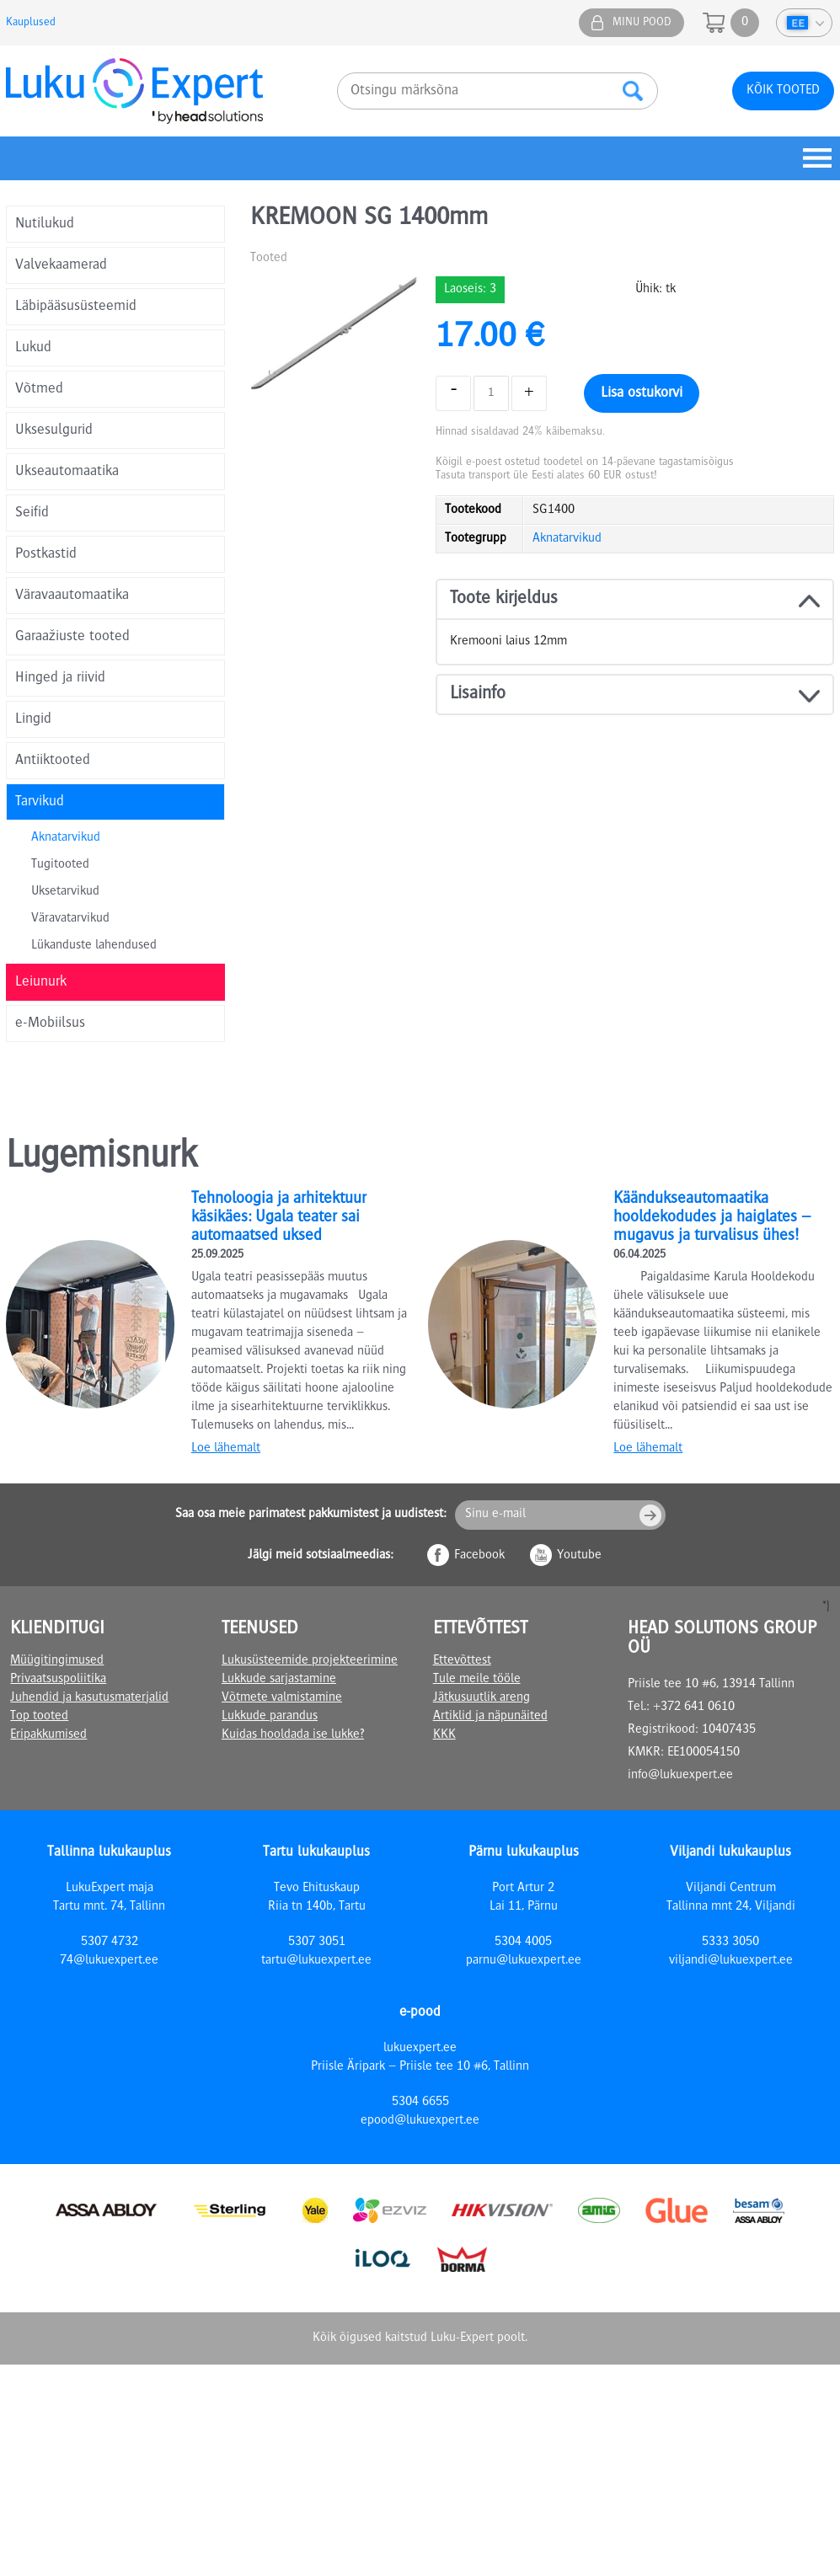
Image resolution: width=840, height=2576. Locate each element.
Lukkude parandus (270, 1717)
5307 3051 (316, 1942)
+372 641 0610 (694, 1707)
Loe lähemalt (225, 1449)
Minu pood (642, 23)
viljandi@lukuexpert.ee (731, 1961)
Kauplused (31, 23)
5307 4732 (109, 1942)
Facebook (479, 1556)
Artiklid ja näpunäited (490, 1717)
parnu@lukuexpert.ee (523, 1961)
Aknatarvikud (65, 838)
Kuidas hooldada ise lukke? (293, 1735)
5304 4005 (523, 1942)
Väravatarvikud (70, 919)
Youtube (579, 1556)
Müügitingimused (57, 1661)
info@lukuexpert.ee (680, 1775)
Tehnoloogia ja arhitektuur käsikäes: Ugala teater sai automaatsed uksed (278, 1218)
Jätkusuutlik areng (481, 1698)
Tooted (268, 258)
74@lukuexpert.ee (109, 1961)
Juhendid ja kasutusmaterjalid (89, 1698)
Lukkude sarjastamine (279, 1679)
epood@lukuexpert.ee (420, 2121)
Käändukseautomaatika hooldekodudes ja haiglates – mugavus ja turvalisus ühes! (712, 1218)
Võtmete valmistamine (282, 1698)
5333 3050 (730, 1942)
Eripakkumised (48, 1735)
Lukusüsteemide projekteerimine (310, 1661)
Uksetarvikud (65, 892)
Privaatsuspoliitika (58, 1679)
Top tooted (39, 1717)
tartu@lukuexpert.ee (316, 1961)
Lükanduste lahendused (94, 946)
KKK (444, 1735)
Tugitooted (60, 865)
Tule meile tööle (477, 1679)
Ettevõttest (462, 1661)
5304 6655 (420, 2102)
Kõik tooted (783, 91)
